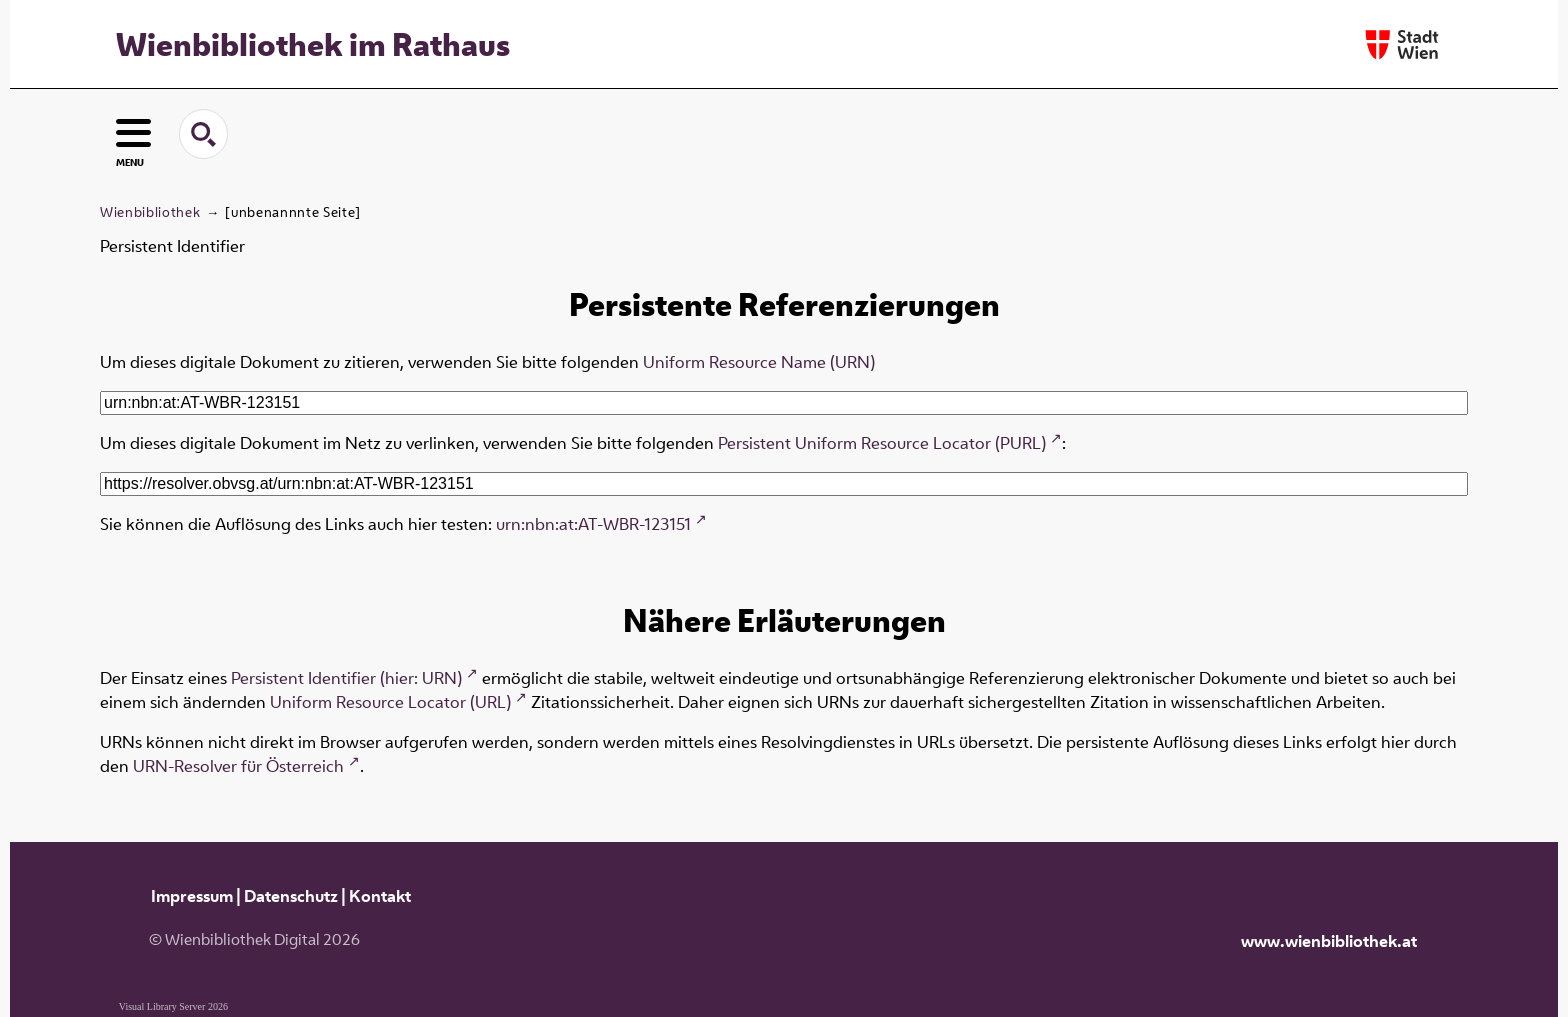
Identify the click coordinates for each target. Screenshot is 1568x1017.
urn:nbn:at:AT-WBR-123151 (593, 524)
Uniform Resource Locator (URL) (390, 702)
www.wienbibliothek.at (1329, 941)
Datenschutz (291, 896)
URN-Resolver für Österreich (238, 766)
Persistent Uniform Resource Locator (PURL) (882, 443)
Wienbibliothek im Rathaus (313, 44)
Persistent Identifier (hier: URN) (346, 678)
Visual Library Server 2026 (173, 1006)
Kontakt (380, 896)
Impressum (192, 896)
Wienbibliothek (150, 212)
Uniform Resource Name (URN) (759, 362)
